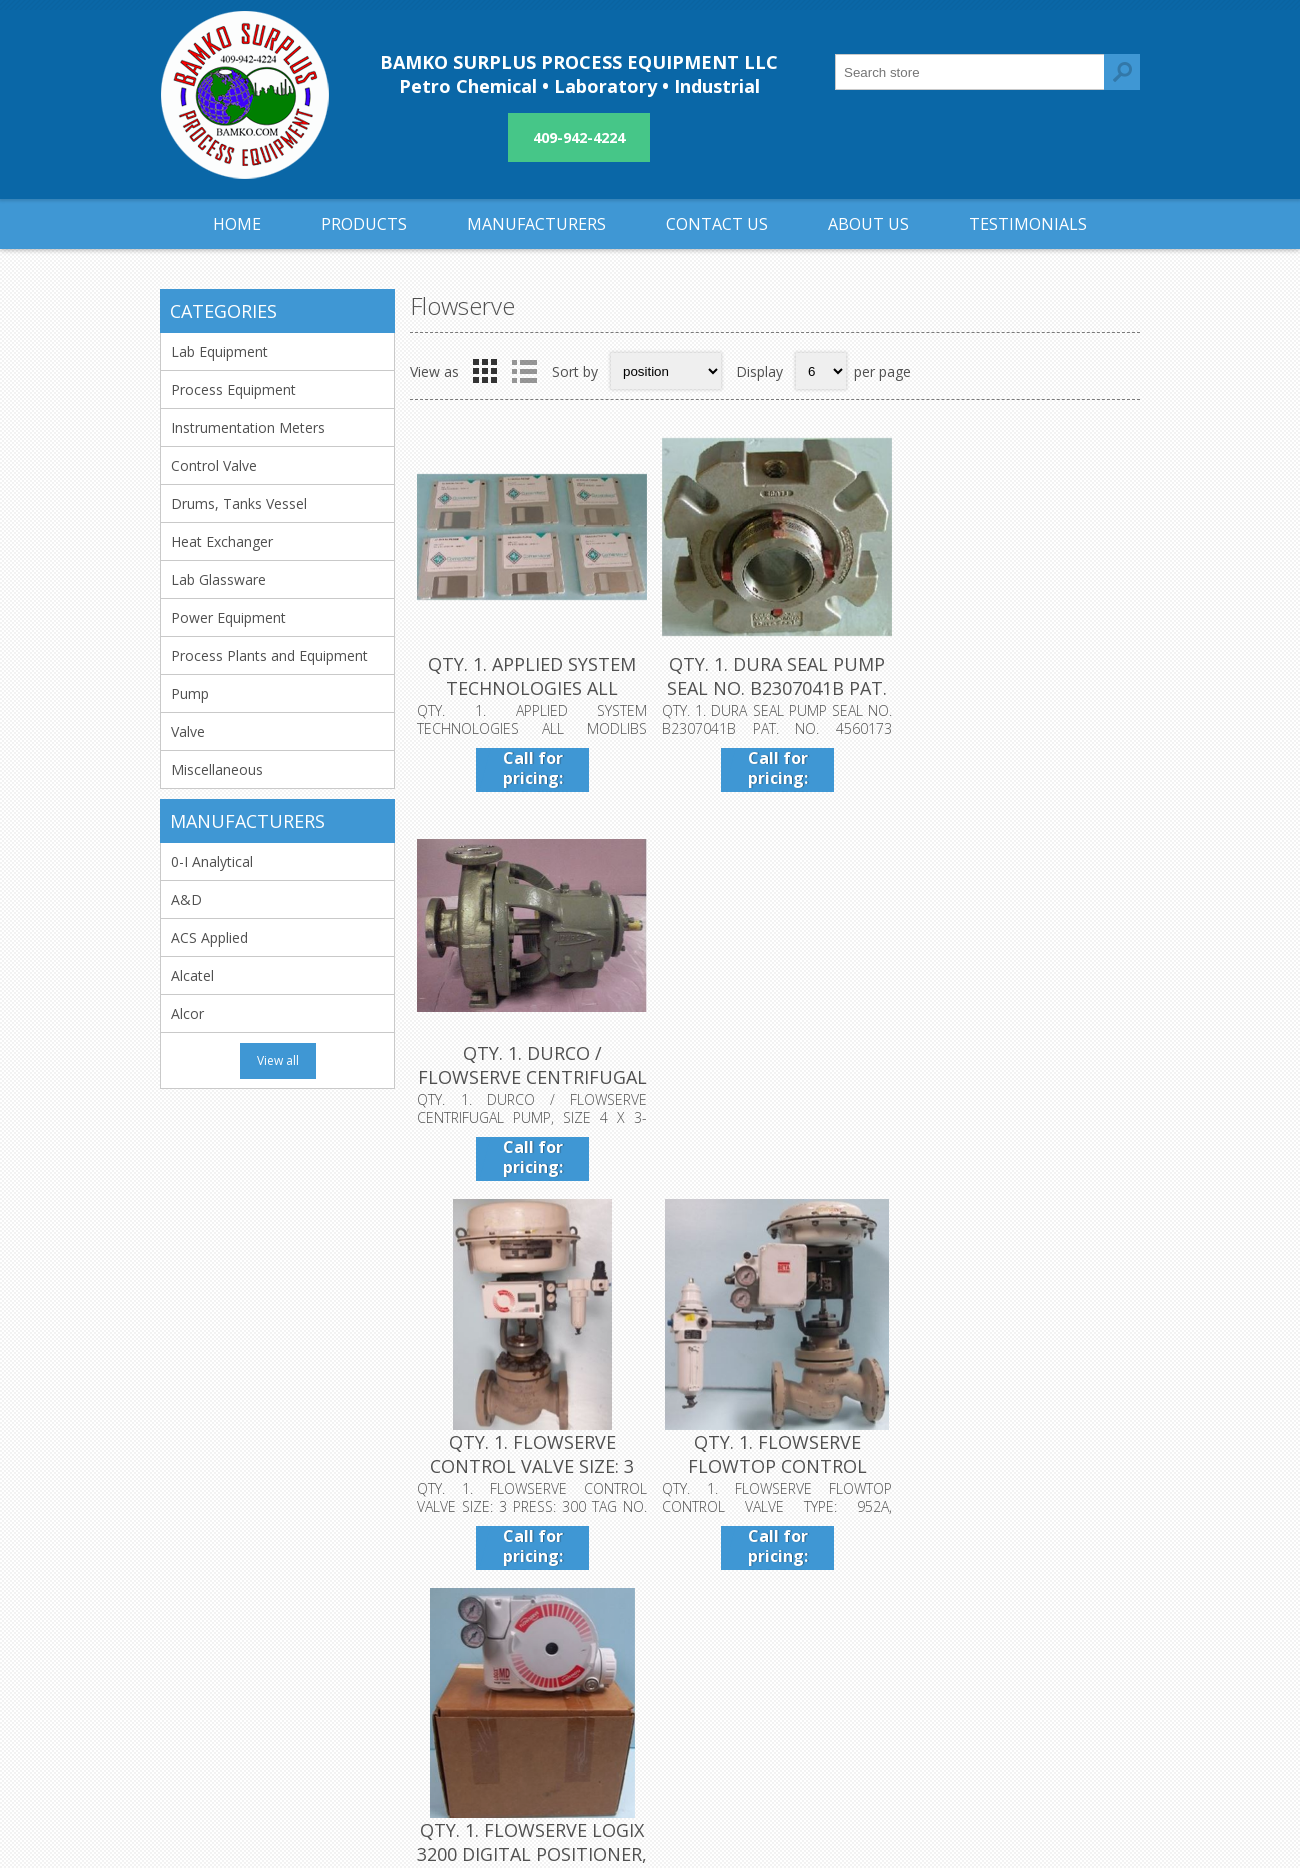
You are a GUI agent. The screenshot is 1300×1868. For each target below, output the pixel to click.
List (524, 371)
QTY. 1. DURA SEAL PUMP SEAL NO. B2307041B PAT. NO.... (775, 687)
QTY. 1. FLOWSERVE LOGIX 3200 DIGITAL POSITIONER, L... (1018, 1075)
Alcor (187, 1013)
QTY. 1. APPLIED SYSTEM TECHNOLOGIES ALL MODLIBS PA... (532, 687)
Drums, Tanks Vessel (239, 503)
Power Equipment (228, 617)
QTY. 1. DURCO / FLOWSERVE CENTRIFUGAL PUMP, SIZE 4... (1018, 687)
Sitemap (851, 1628)
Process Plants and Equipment (269, 655)
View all (278, 1060)
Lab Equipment (219, 351)
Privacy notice (546, 1628)
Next (1119, 1226)
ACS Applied (209, 937)
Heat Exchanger (222, 541)
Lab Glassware (218, 579)
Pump (190, 693)
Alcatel (192, 975)
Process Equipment (233, 389)
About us (530, 1661)
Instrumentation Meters (248, 427)
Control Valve (214, 465)
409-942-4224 (579, 137)
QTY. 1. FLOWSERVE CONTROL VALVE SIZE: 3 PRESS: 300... (532, 1075)
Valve (188, 731)
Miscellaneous (217, 769)
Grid (485, 371)
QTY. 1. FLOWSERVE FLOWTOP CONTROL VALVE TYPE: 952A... (774, 1075)
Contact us (860, 1595)
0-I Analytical (212, 861)
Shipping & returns (560, 1595)
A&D (186, 899)
